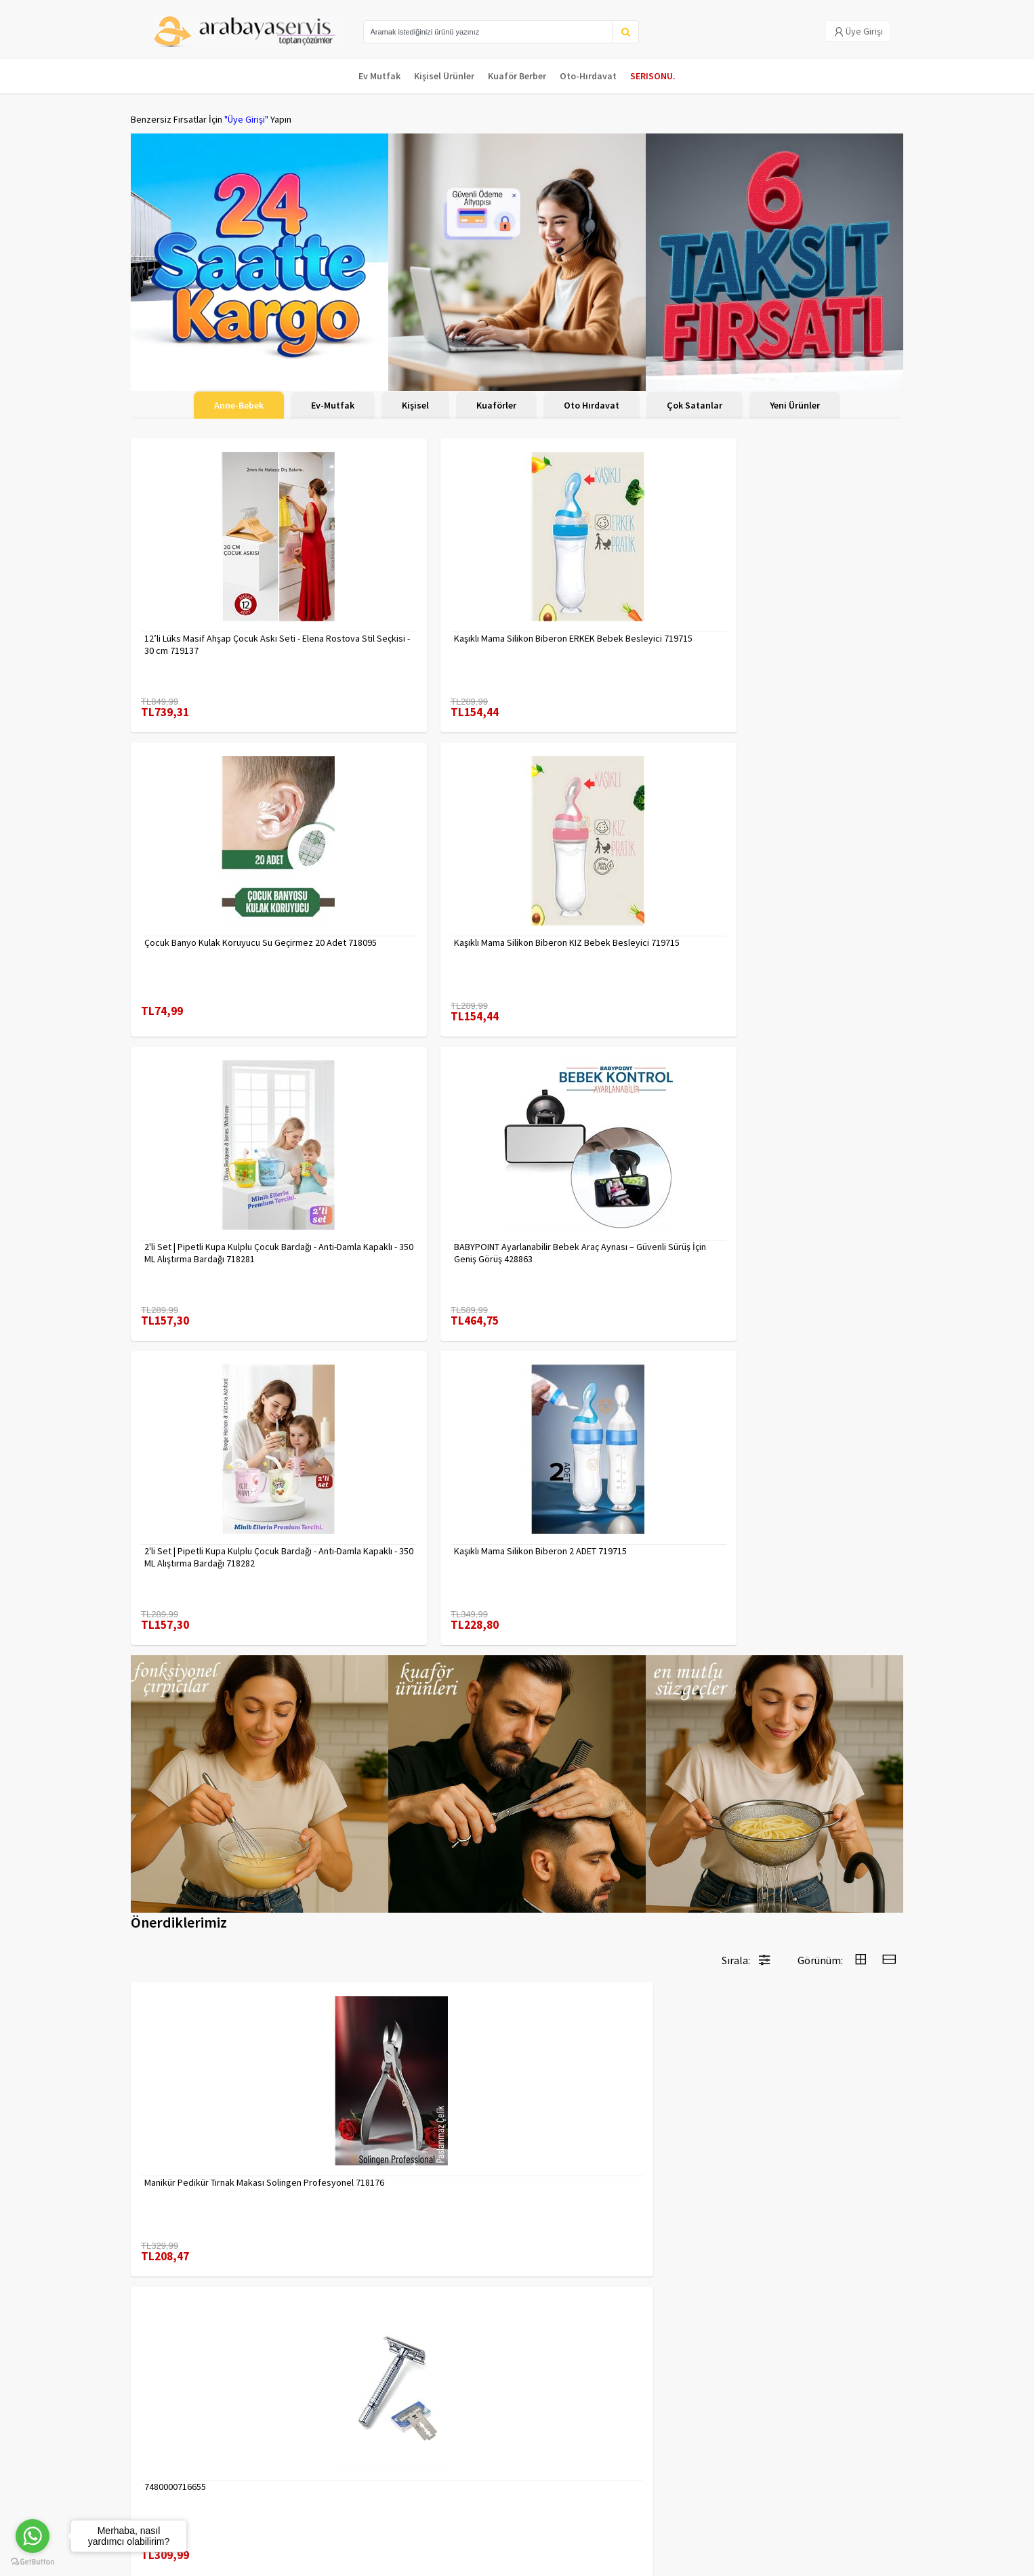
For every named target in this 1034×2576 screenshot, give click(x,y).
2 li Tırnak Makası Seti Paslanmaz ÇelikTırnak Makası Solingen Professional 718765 (209, 1830)
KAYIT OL (882, 2432)
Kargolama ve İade (169, 2442)
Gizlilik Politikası (294, 2442)
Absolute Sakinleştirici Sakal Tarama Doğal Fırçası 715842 (413, 2120)
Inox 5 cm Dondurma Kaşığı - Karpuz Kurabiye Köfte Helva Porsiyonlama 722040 (607, 2120)
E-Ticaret (817, 2561)
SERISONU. (653, 76)
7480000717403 (764, 1533)
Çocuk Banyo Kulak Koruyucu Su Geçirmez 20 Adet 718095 (601, 631)
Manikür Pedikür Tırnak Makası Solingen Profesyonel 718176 (204, 1539)
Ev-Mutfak (332, 405)
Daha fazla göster (517, 2280)
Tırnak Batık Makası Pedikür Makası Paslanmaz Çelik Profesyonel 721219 (610, 1830)
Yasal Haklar (285, 2460)
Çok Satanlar (694, 405)
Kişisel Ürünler (444, 76)
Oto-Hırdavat (588, 76)
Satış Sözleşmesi (296, 2478)
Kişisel (415, 405)
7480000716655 (371, 1533)
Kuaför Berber (517, 76)
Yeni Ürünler (795, 405)
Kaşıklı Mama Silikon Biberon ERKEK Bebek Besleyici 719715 (411, 631)
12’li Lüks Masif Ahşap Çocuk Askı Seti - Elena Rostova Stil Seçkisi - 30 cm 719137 (222, 631)
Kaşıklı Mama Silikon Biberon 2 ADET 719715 (805, 921)
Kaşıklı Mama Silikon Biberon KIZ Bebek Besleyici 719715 (798, 631)
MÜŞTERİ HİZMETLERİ (172, 2478)
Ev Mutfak (379, 76)
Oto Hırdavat (591, 405)
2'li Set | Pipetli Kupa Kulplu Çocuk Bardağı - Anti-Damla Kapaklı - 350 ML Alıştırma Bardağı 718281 (216, 921)
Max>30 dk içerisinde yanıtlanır (782, 2518)
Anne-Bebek (239, 405)
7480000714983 (175, 2114)
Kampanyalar (157, 2460)
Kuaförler (496, 405)
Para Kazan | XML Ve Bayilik (183, 2425)
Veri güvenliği (288, 2425)
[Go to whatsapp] (32, 2536)
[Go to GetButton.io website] (32, 2562)
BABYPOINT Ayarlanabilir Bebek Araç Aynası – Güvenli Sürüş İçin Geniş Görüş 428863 (418, 921)
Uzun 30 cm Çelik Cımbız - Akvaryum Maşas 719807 (412, 1830)
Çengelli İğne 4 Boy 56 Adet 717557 (804, 1824)
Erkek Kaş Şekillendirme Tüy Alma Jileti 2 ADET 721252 (614, 1539)
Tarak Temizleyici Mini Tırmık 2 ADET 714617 (804, 2120)
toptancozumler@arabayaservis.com (782, 2496)
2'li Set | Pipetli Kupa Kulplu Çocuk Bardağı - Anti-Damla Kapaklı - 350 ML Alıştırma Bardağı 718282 (609, 921)
